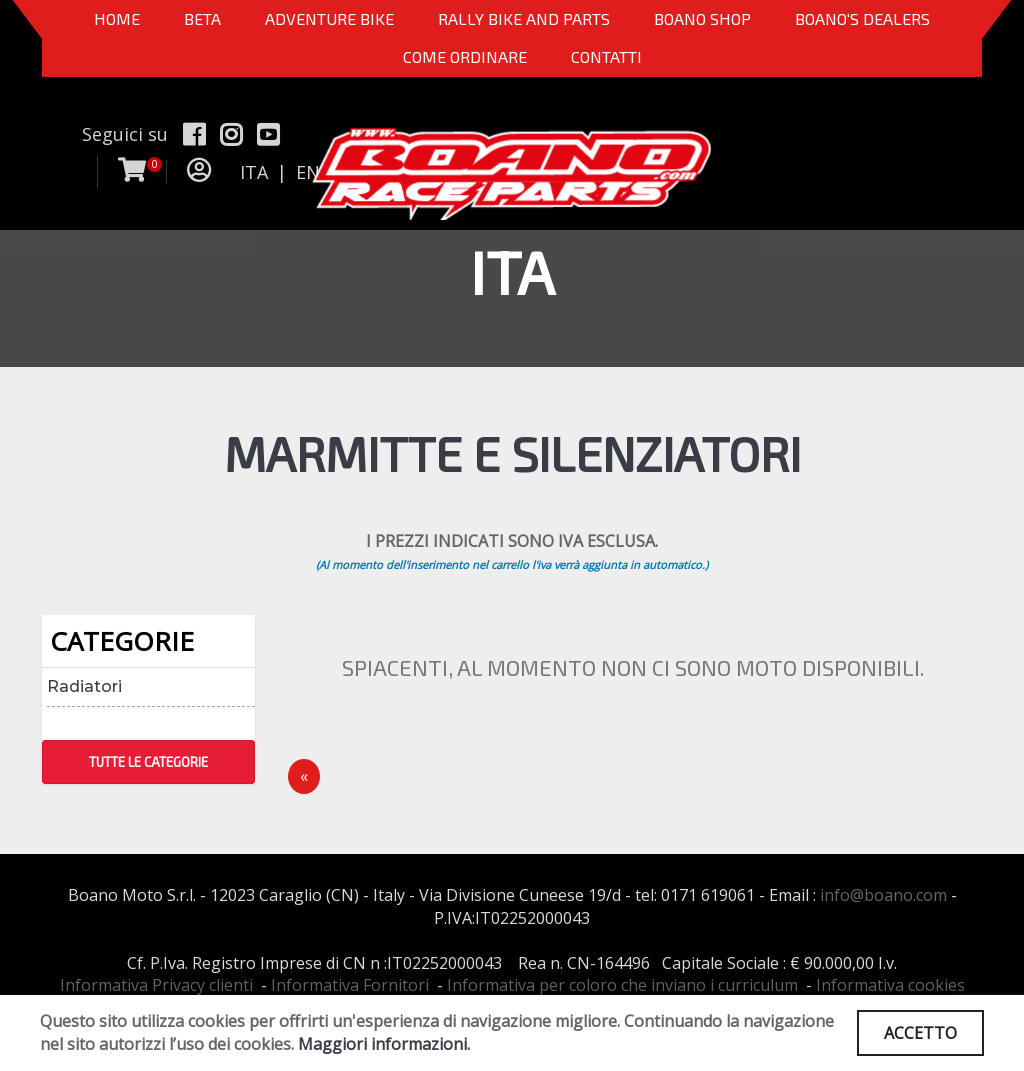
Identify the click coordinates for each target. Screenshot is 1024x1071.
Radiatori (84, 686)
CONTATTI (606, 56)
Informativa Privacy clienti (156, 985)
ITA (254, 172)
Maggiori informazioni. (384, 1044)
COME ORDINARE (465, 56)
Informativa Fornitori (350, 985)
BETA (202, 18)
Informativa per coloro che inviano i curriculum (622, 985)
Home (117, 18)
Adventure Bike (329, 18)
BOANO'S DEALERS (862, 18)
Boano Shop (702, 18)
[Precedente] (304, 776)
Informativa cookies (890, 985)
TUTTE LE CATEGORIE (148, 762)
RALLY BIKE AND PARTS (524, 18)
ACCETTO (920, 1033)
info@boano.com (883, 895)
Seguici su (125, 134)
